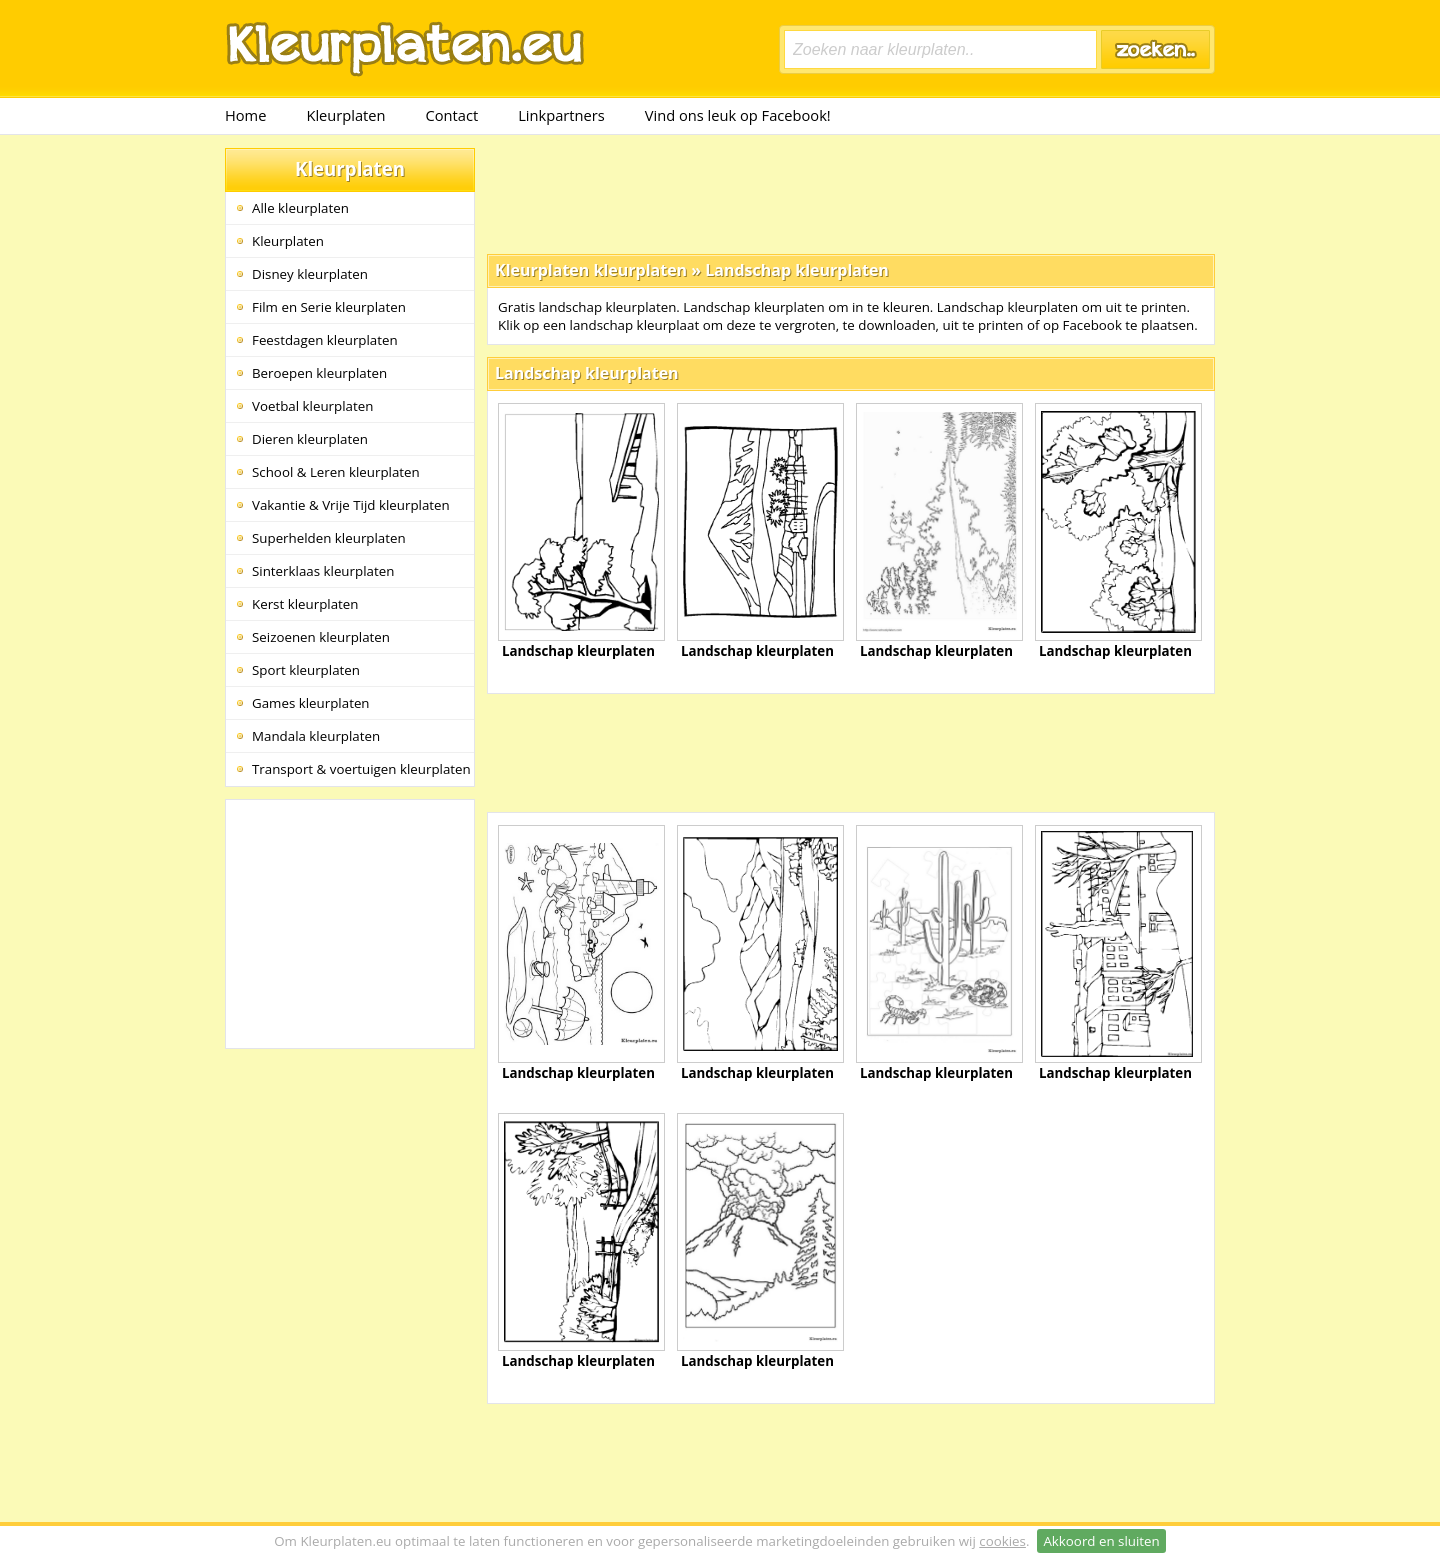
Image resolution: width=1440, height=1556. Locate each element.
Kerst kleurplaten (305, 604)
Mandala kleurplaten (316, 736)
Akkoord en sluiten (1101, 1541)
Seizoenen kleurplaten (321, 637)
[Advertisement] (851, 193)
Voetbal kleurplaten (312, 406)
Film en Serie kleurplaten (329, 307)
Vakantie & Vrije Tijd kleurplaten (351, 505)
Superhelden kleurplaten (329, 538)
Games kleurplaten (311, 703)
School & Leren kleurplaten (336, 472)
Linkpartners (561, 115)
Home (245, 115)
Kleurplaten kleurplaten (591, 270)
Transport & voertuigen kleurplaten (361, 769)
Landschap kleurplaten (797, 270)
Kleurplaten (345, 115)
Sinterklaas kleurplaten (323, 571)
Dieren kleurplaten (310, 439)
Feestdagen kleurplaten (325, 340)
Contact (452, 115)
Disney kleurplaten (310, 274)
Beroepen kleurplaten (319, 373)
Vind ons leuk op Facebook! (738, 115)
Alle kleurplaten (300, 208)
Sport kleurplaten (306, 670)
